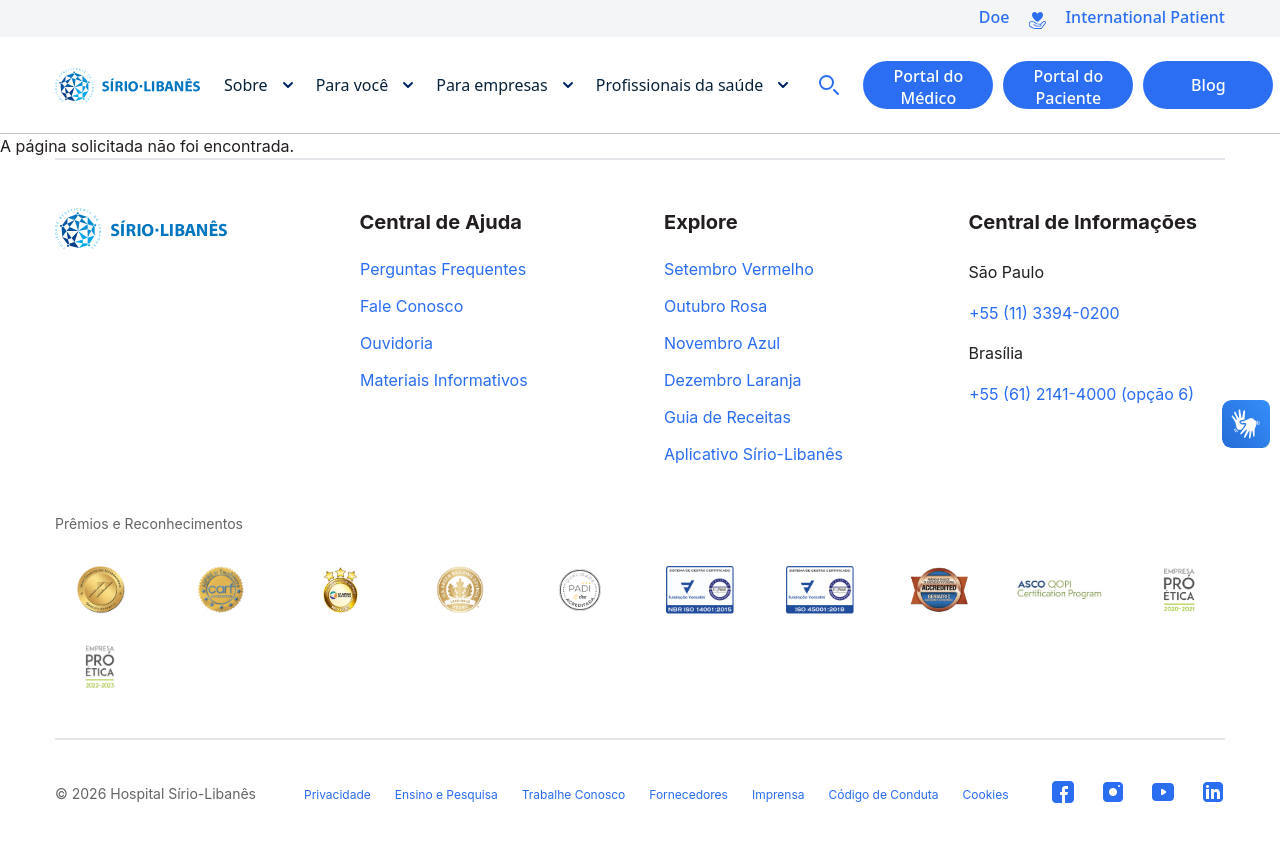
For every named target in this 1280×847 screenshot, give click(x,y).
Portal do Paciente (1068, 87)
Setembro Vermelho (739, 270)
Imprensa (778, 794)
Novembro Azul (722, 344)
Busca (829, 85)
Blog (1208, 85)
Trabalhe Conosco (574, 794)
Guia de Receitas (727, 418)
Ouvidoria (396, 344)
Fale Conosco (411, 307)
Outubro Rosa (715, 307)
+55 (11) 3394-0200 (1044, 314)
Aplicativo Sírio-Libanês (753, 455)
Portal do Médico (928, 87)
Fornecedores (688, 794)
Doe (994, 17)
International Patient (1145, 17)
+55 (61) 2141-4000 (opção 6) (1081, 395)
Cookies (986, 794)
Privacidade (337, 794)
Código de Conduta (883, 794)
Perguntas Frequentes (443, 270)
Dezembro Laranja (733, 381)
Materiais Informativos (444, 381)
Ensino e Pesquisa (446, 794)
